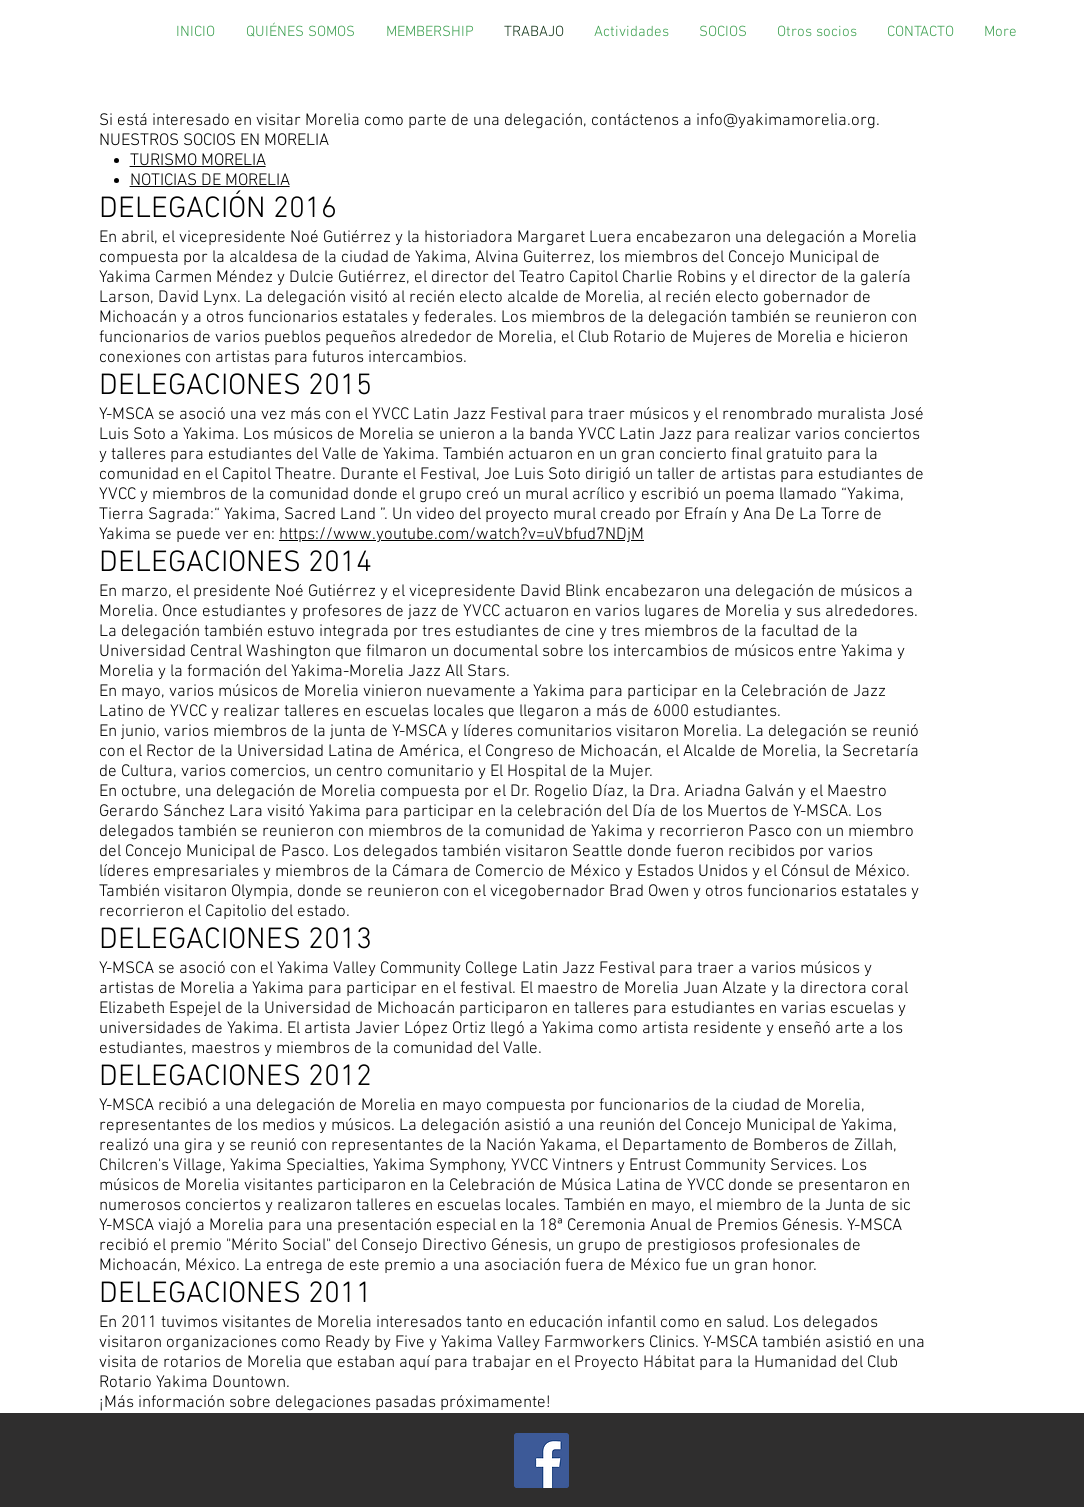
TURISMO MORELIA (198, 161)
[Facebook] (541, 1460)
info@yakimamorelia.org (786, 121)
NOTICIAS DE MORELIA (210, 181)
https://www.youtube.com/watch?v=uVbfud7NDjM (461, 535)
